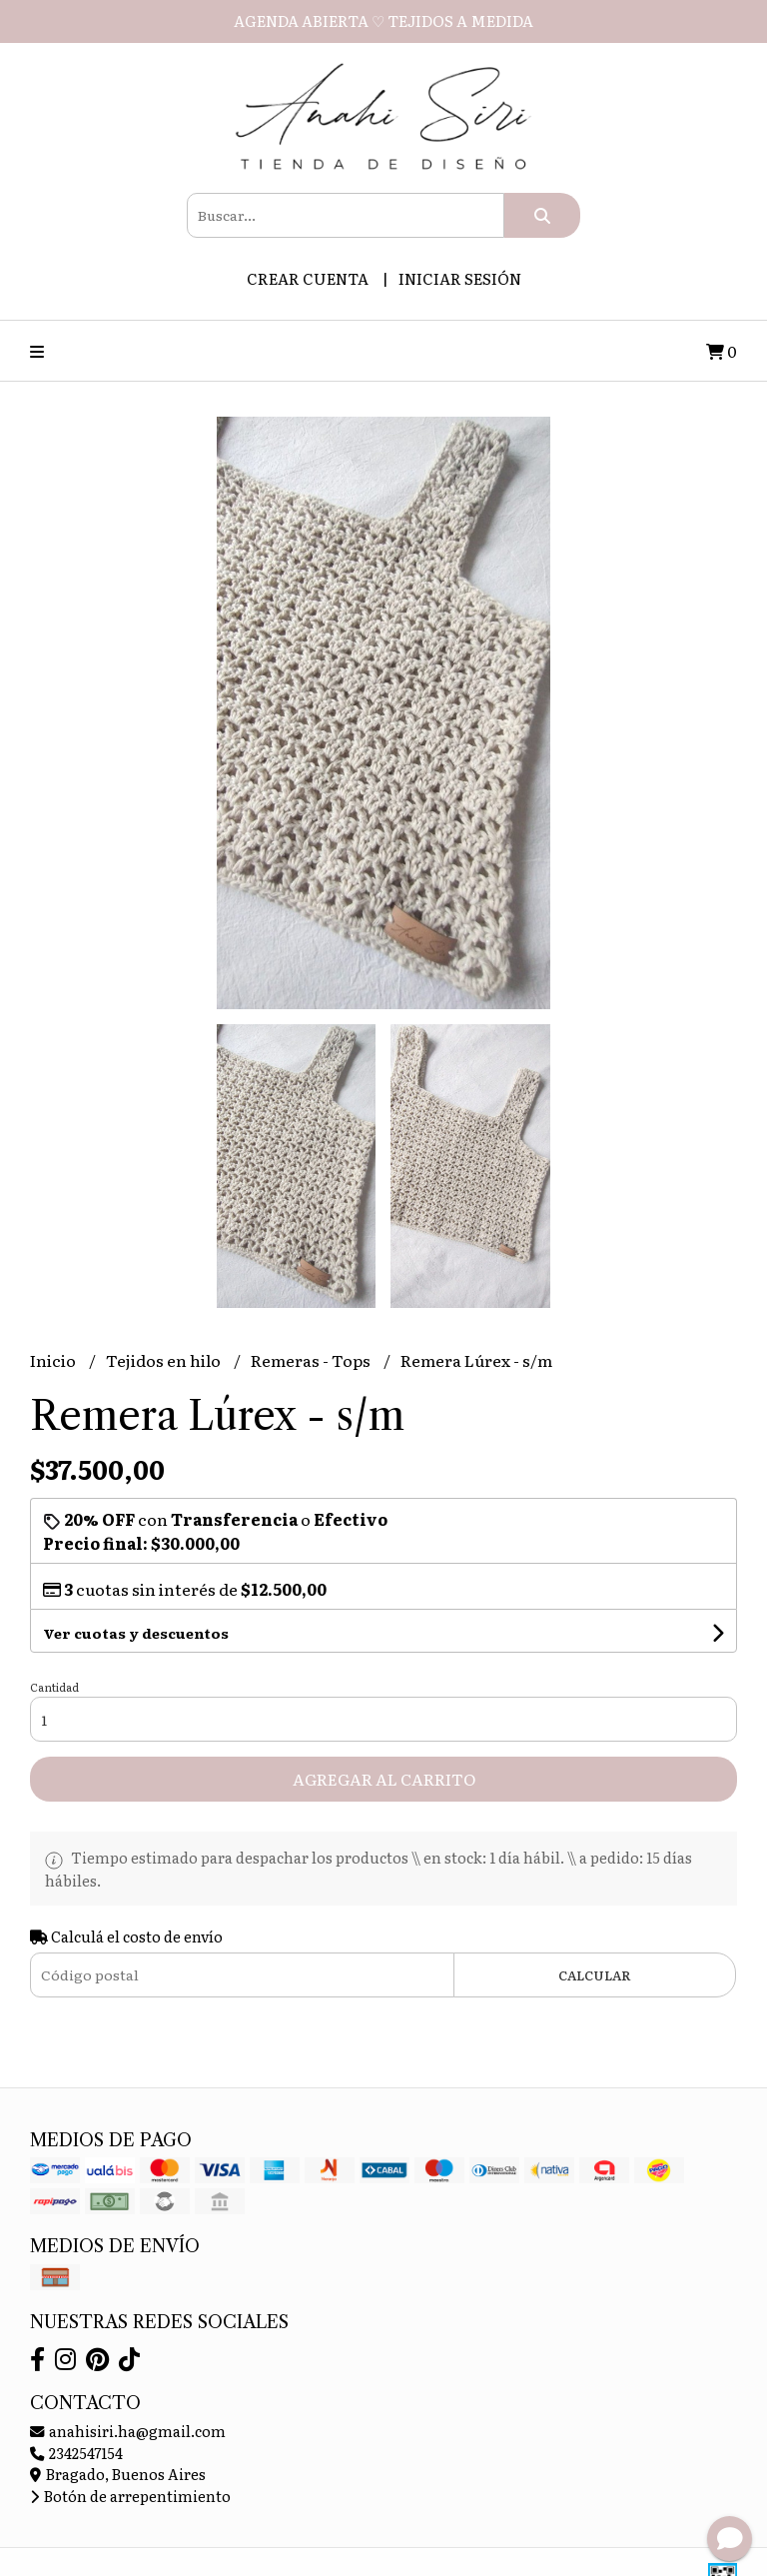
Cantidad (54, 1687)
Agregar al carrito (384, 1779)
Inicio (54, 1360)
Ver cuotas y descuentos (136, 1633)
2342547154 (76, 2452)
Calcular (594, 1974)
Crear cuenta (308, 278)
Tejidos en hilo (165, 1360)
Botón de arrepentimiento (130, 2495)
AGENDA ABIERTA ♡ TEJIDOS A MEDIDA (383, 20)
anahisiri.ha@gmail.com (128, 2430)
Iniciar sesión (459, 278)
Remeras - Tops (312, 1360)
